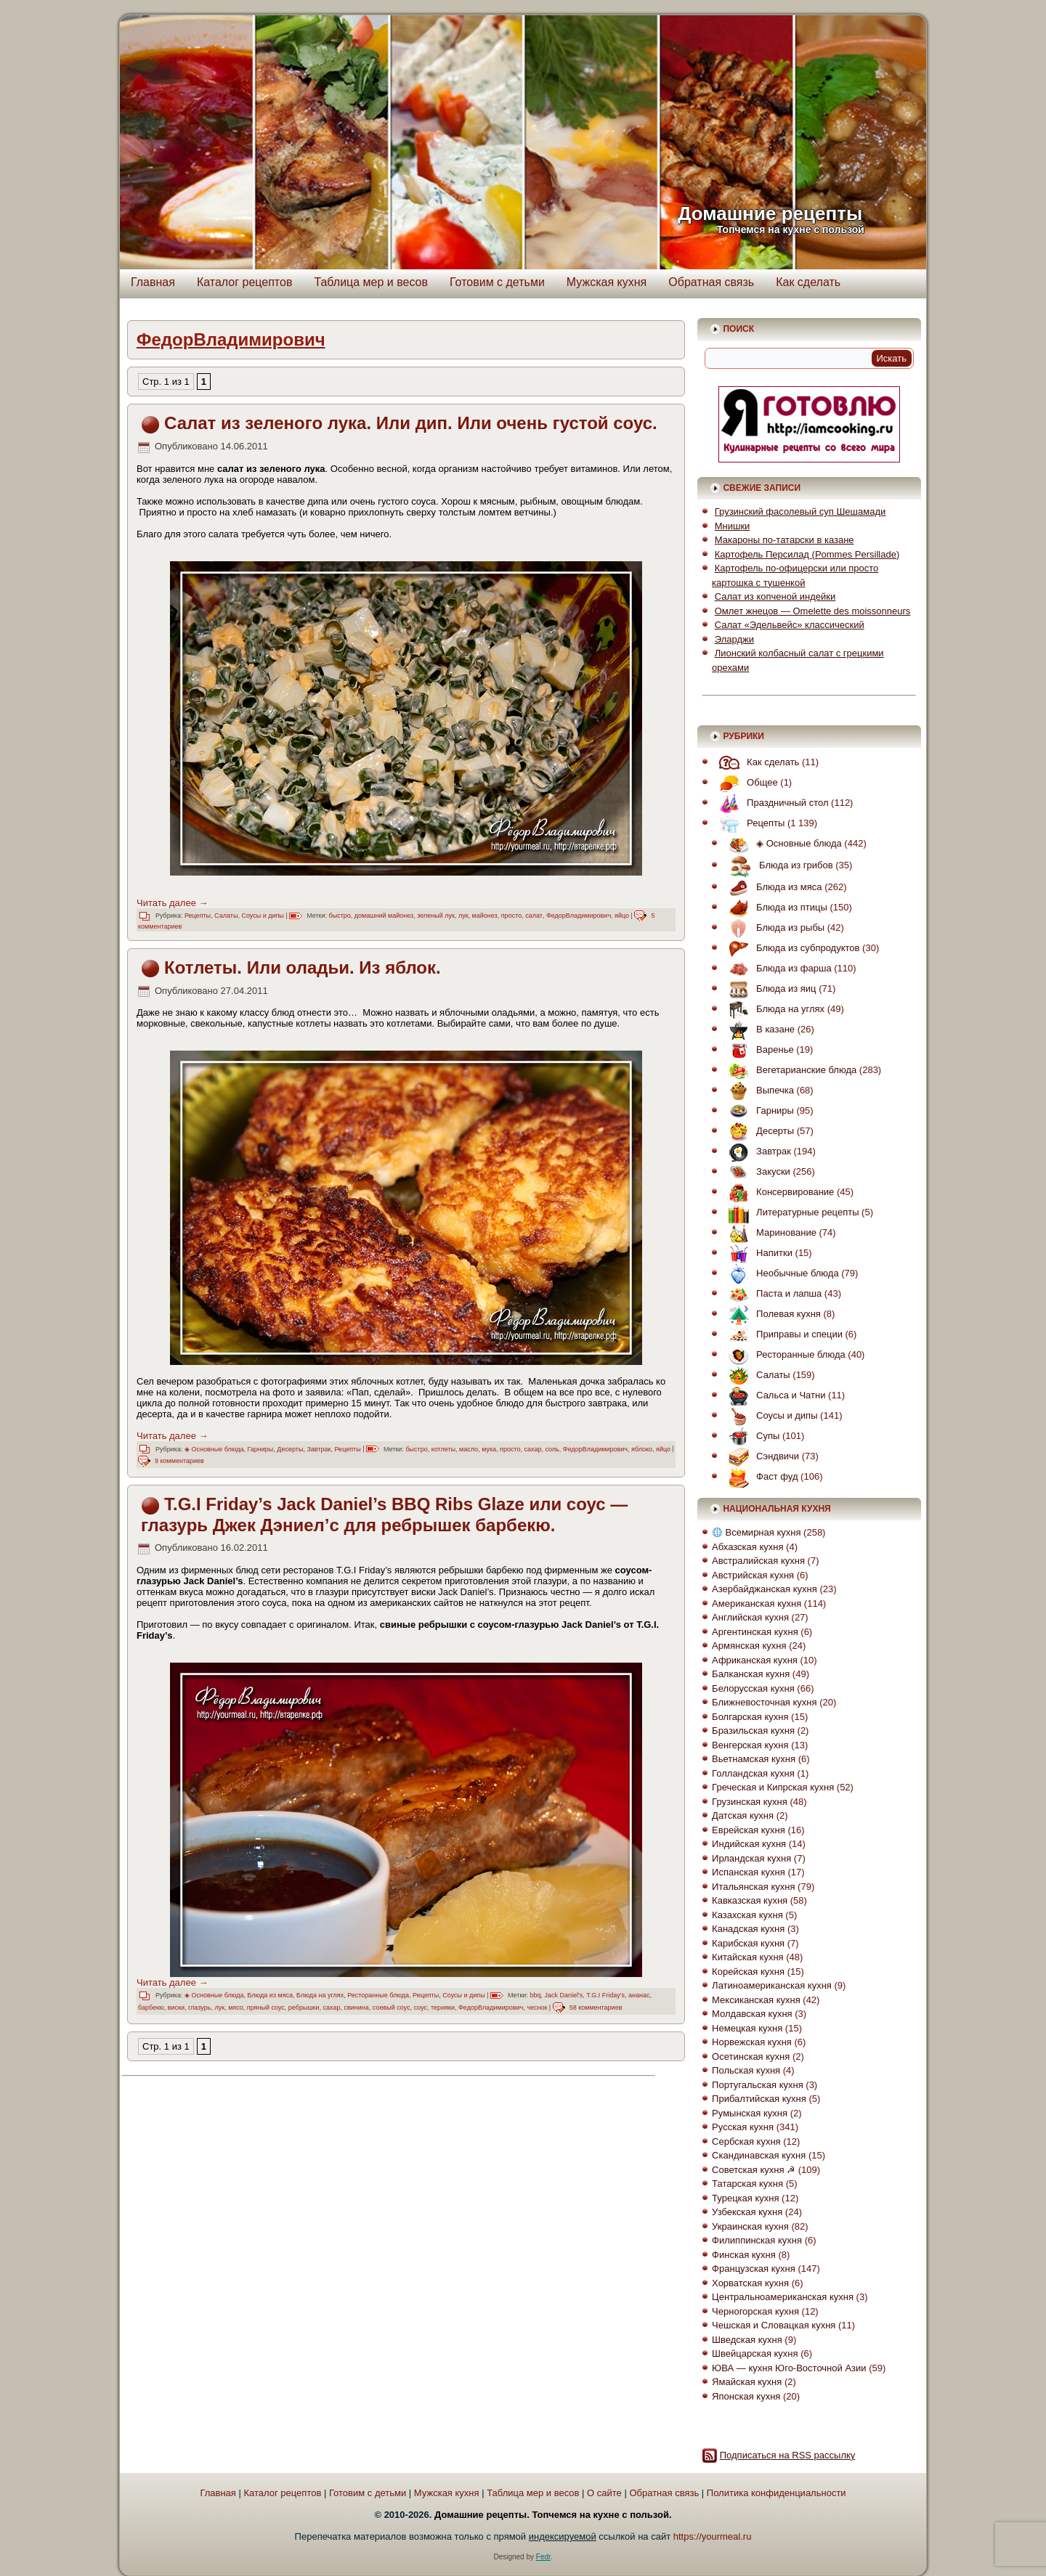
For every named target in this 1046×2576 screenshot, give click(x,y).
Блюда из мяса (270, 1995)
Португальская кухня (757, 2084)
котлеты (443, 1449)
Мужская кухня (606, 282)
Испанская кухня (748, 1872)
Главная (153, 282)
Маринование (768, 1232)
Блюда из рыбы (772, 927)
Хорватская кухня (750, 2283)
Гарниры (260, 1449)
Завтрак (319, 1449)
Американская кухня (756, 1603)
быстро (340, 915)
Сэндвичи (760, 1456)
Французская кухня (753, 2268)
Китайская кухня (748, 1957)
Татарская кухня (747, 2183)
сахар (533, 1449)
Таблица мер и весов (371, 282)
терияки (443, 2007)
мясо (235, 2007)
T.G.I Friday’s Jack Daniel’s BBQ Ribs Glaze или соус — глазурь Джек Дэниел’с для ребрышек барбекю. (384, 1514)
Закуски (755, 1171)
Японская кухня (746, 2396)
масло (468, 1449)
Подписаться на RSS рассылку (788, 2455)
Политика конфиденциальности (776, 2492)
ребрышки (304, 2007)
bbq (535, 1995)
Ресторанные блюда (378, 1995)
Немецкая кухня (747, 2028)
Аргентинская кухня (755, 1631)
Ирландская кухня (751, 1858)
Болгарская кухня (750, 1716)
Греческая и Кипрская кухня (773, 1787)
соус (420, 2007)
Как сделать (808, 282)
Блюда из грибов (777, 865)
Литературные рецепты (790, 1212)
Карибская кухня (748, 1943)
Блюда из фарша (776, 968)
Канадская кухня (748, 1928)
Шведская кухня (747, 2339)
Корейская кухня (748, 1971)
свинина (356, 2007)
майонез (485, 915)
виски (176, 2007)
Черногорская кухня (755, 2311)
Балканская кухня (751, 1673)
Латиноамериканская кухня (772, 1985)
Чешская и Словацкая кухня (773, 2325)
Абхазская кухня (747, 1546)
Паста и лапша (771, 1293)
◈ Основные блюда (214, 1449)
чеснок (537, 2007)
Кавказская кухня (749, 1900)
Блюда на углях (320, 1995)
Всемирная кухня (756, 1532)
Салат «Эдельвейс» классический (789, 624)
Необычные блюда (780, 1273)
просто (511, 915)
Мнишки (732, 526)
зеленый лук (436, 915)
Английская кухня (750, 1617)
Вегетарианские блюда (788, 1069)
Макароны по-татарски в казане (784, 539)
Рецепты (198, 915)
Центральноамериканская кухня (783, 2296)
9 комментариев (179, 1460)
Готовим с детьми (497, 282)
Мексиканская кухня (756, 1999)
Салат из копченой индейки (775, 596)
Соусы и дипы (262, 915)
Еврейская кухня (748, 1830)
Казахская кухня (747, 1914)
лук (463, 915)
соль (552, 1449)
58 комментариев (596, 2007)
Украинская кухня (750, 2226)
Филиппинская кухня (757, 2240)
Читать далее (172, 902)
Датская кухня (743, 1815)
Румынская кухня (749, 2113)
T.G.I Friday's (605, 1995)
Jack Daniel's (563, 1995)
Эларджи (734, 639)
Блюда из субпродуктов (790, 947)
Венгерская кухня (750, 1745)
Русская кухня (743, 2126)
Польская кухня (746, 2070)
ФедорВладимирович (578, 915)
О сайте (604, 2492)
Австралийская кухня (758, 1560)
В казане (758, 1029)
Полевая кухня (771, 1313)
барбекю (151, 2007)
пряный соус (266, 2007)
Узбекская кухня (747, 2211)
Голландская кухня (753, 1773)
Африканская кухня (755, 1660)
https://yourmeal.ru (712, 2536)
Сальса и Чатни (773, 1395)
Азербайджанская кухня (764, 1588)
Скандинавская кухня (759, 2155)
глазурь (199, 2007)
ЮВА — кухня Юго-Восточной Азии (789, 2368)
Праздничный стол (770, 802)
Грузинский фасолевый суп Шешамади (800, 511)
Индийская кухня (749, 1843)
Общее (745, 782)
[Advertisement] (255, 2185)
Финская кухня (744, 2254)
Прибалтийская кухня (759, 2098)
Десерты (290, 1449)
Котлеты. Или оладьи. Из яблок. (302, 967)
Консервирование (777, 1191)
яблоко (641, 1449)
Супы (750, 1435)
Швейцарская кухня (755, 2353)
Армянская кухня (749, 1645)
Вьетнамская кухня (753, 1758)
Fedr (543, 2557)
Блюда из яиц (768, 988)
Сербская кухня (746, 2141)
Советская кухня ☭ (753, 2169)
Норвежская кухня (752, 2042)
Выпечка (757, 1090)
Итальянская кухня (753, 1886)
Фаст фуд (759, 1476)
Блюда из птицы (774, 907)
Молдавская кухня (752, 2013)
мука (489, 1449)
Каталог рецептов (245, 282)
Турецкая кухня (745, 2198)
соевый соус (391, 2007)
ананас (638, 1995)
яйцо (622, 915)
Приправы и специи (782, 1334)
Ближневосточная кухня (764, 1702)
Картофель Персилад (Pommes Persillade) (807, 554)
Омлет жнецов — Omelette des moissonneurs (813, 611)
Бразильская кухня (753, 1730)
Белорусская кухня (753, 1688)
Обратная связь (711, 282)
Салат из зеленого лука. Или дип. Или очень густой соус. (410, 423)
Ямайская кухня (747, 2381)
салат (534, 915)
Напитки (756, 1252)
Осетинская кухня (751, 2056)
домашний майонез (383, 915)
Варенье (757, 1049)
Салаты (226, 915)
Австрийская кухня (753, 1575)
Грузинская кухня (749, 1801)
